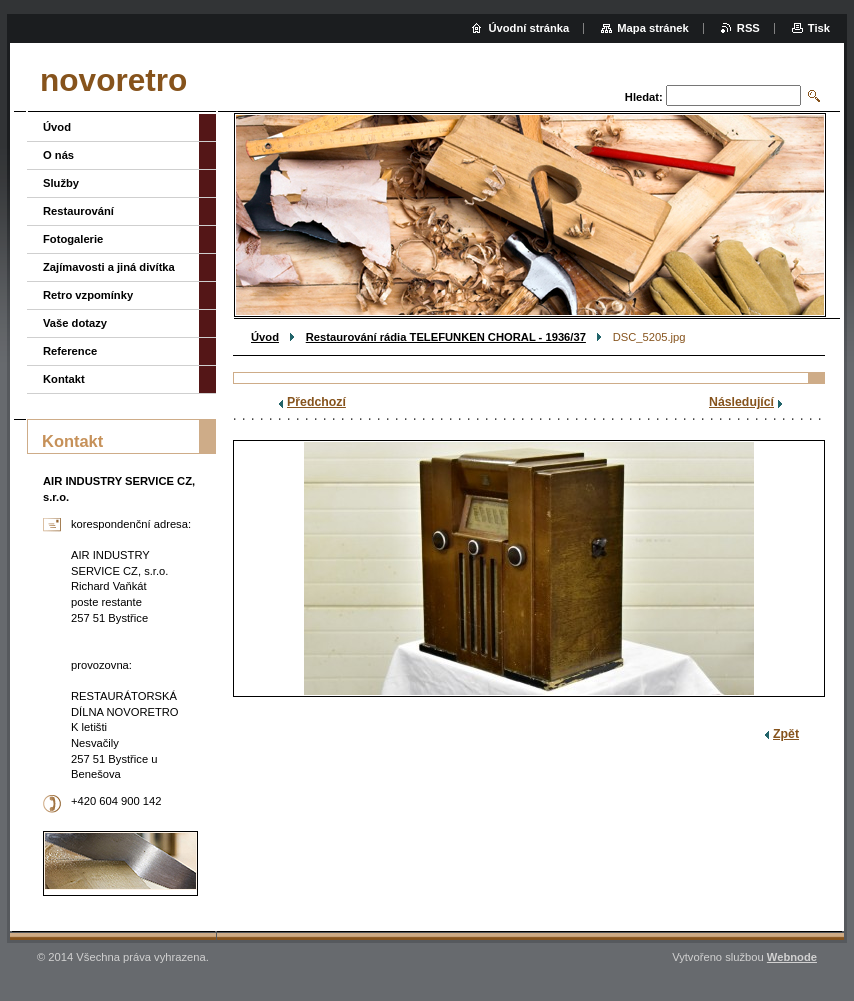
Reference (70, 351)
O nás (58, 155)
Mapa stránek (653, 28)
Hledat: (644, 97)
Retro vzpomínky (88, 295)
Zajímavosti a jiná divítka (109, 267)
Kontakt (64, 379)
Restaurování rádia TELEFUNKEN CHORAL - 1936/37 (446, 337)
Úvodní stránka (528, 28)
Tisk (819, 28)
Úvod (265, 337)
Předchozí (316, 402)
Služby (61, 183)
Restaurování (78, 211)
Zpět (786, 734)
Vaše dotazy (75, 323)
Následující (741, 402)
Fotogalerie (73, 239)
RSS (748, 28)
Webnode (792, 957)
